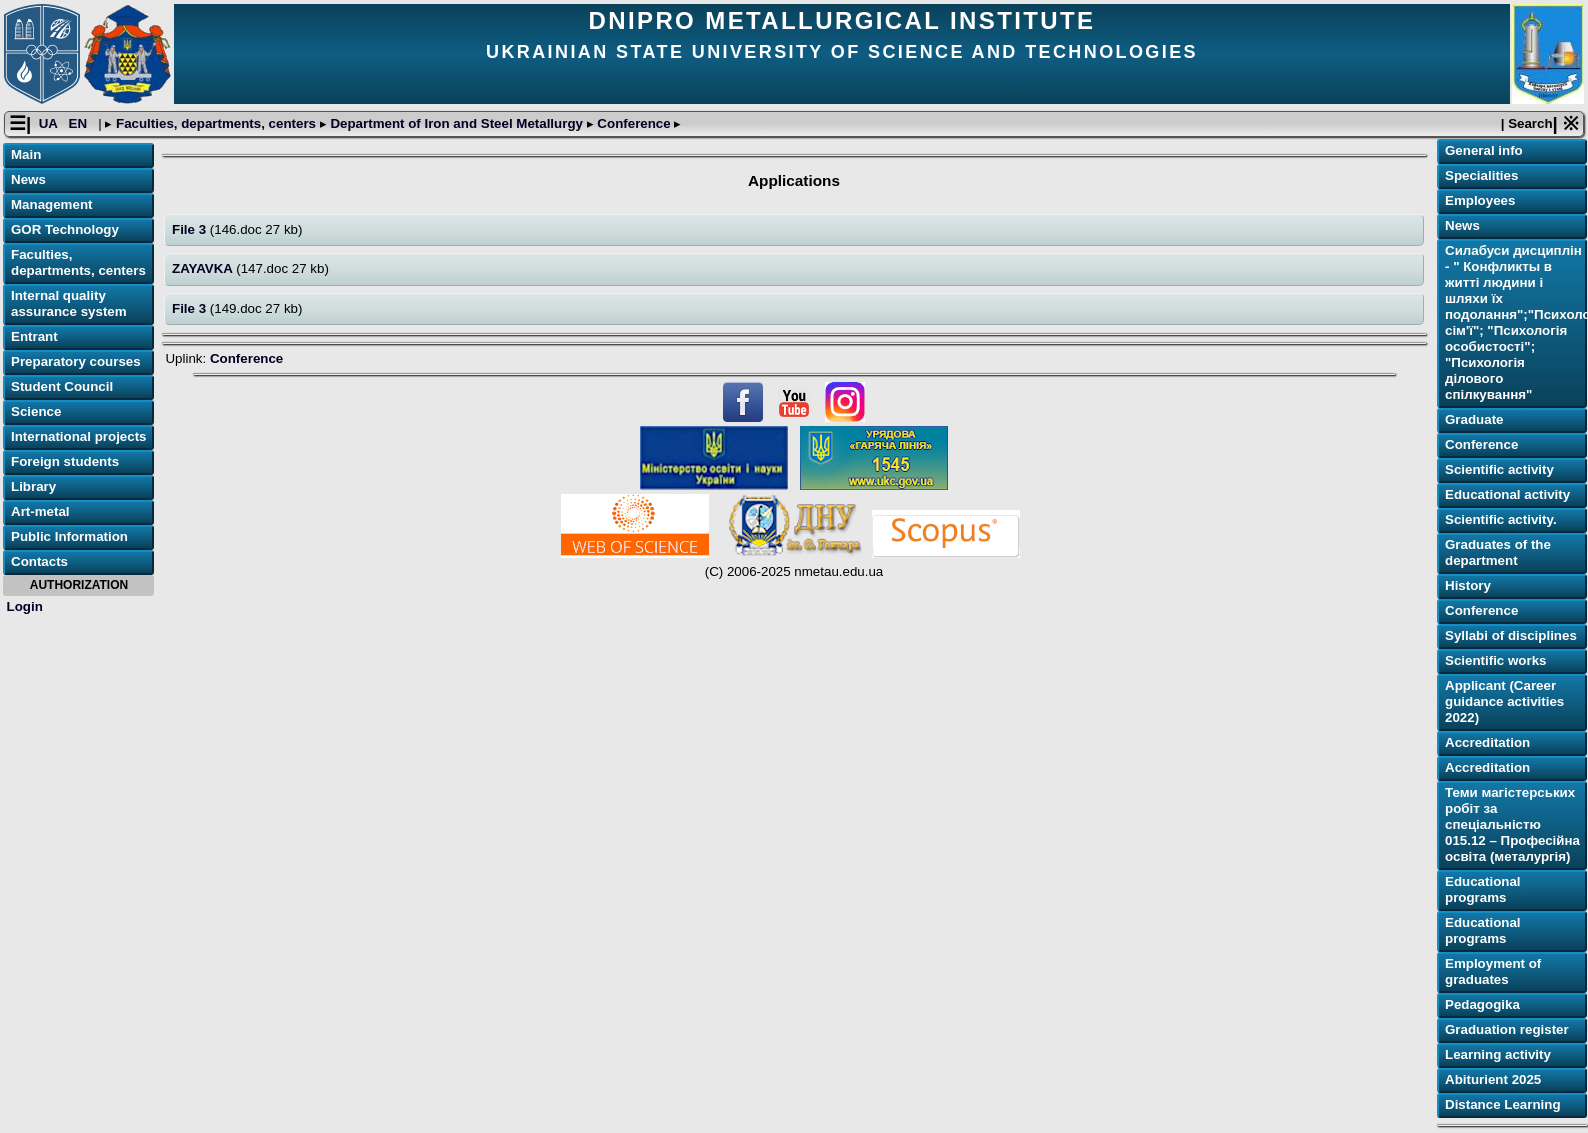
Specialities (1481, 175)
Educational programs (1483, 889)
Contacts (39, 561)
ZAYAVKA (204, 268)
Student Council (62, 386)
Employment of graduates (1493, 971)
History (1468, 585)
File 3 (191, 229)
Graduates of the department (1498, 552)
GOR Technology (65, 229)
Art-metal (40, 511)
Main (26, 154)
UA (50, 123)
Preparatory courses (76, 361)
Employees (1480, 200)
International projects (79, 436)
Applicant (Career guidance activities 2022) (1504, 701)
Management (51, 204)
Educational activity (1507, 494)
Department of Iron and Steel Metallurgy (457, 123)
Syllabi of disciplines (1511, 635)
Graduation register (1507, 1029)
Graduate (1474, 419)
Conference (634, 123)
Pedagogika (1482, 1004)
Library (33, 486)
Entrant (34, 336)
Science (36, 411)
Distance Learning (1503, 1104)
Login (25, 606)
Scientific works (1495, 660)
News (28, 179)
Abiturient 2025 (1493, 1079)
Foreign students (65, 461)
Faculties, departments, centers (215, 123)
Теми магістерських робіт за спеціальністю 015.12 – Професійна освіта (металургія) (1512, 824)
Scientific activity (1499, 469)
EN (80, 123)
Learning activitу (1498, 1054)
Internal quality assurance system (69, 303)
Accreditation (1487, 742)
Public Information (69, 536)
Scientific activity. (1501, 519)
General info (1484, 150)
